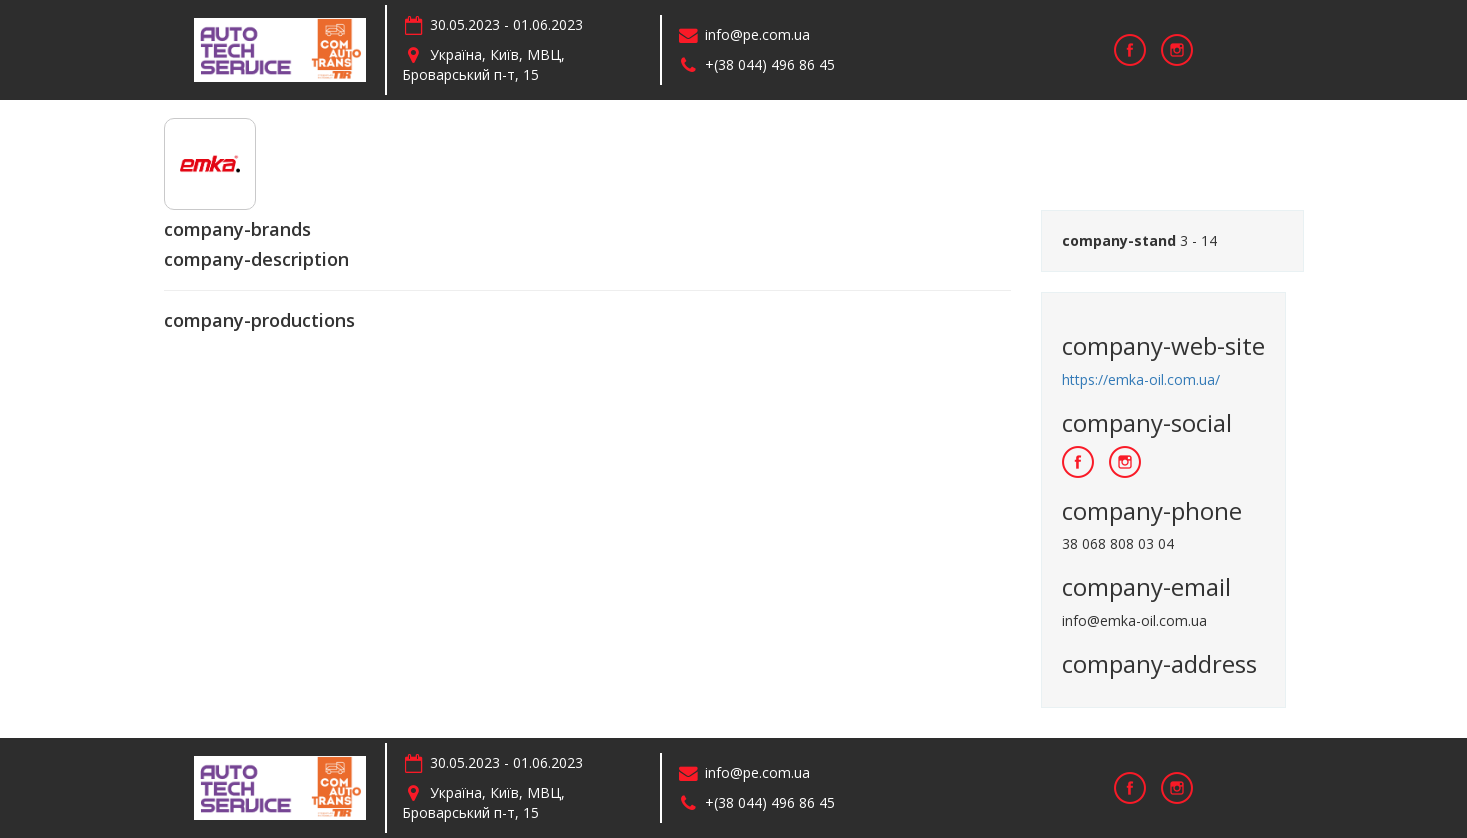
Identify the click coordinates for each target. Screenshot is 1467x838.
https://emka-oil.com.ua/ (1141, 379)
